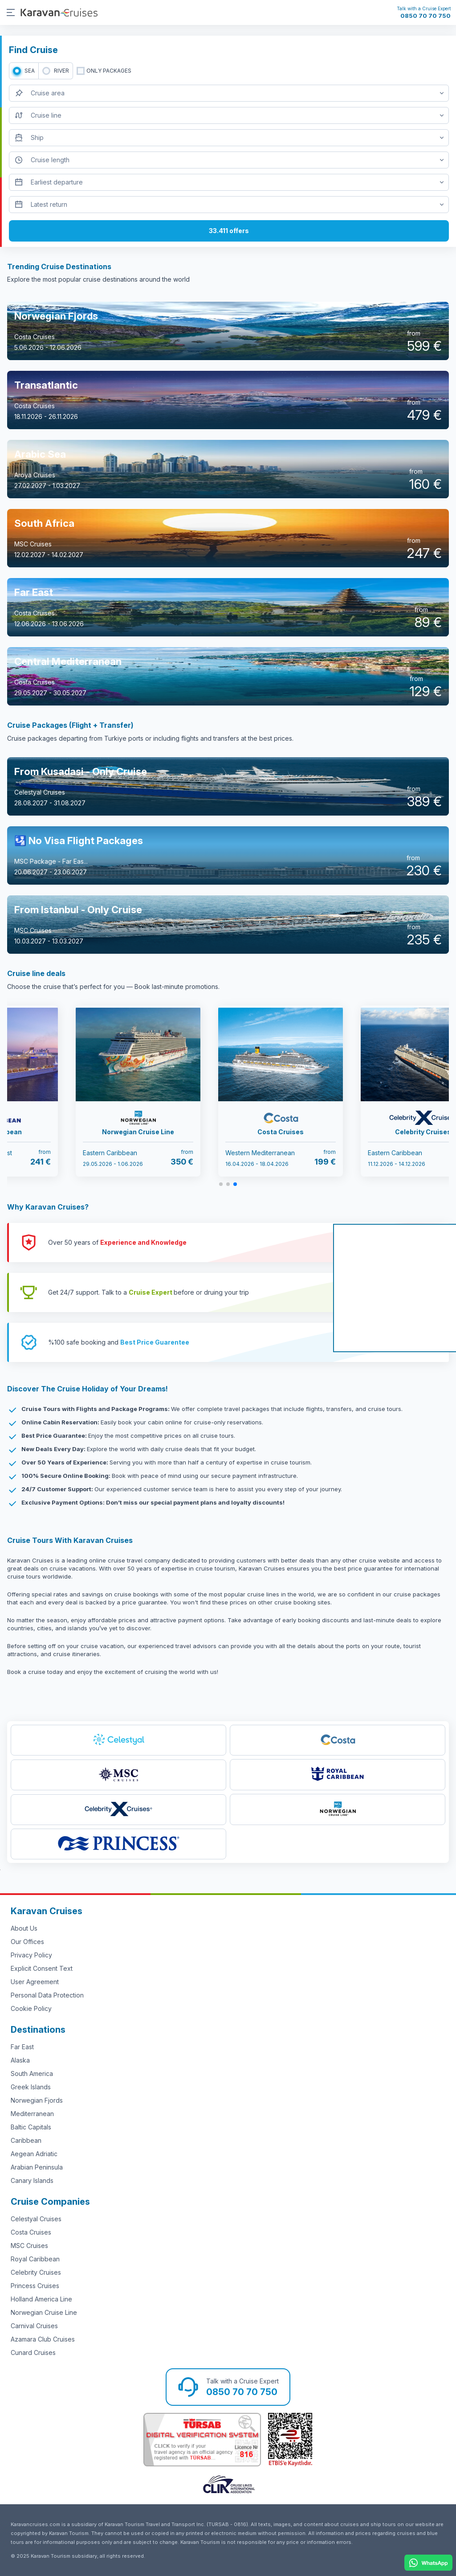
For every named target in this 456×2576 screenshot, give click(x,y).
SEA (29, 70)
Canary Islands (32, 2180)
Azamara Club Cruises (43, 2339)
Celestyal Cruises (36, 2219)
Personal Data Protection (47, 1995)
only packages (108, 70)
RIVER (61, 70)
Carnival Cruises (34, 2326)
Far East (22, 2047)
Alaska (20, 2060)
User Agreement (35, 1981)
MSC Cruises (29, 2245)
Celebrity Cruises (36, 2272)
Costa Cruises (31, 2232)
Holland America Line (41, 2299)
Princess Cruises (35, 2285)
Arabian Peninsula (37, 2167)
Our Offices (27, 1941)
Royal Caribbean (35, 2259)
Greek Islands (31, 2087)
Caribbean (26, 2140)
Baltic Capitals (31, 2127)
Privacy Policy (31, 1955)
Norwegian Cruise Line (44, 2312)
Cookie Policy (31, 2008)
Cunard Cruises (33, 2352)
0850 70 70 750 (425, 15)
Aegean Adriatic (34, 2154)
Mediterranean (32, 2113)
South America (32, 2073)
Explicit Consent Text (42, 1968)
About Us (24, 1928)
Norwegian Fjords (37, 2100)
